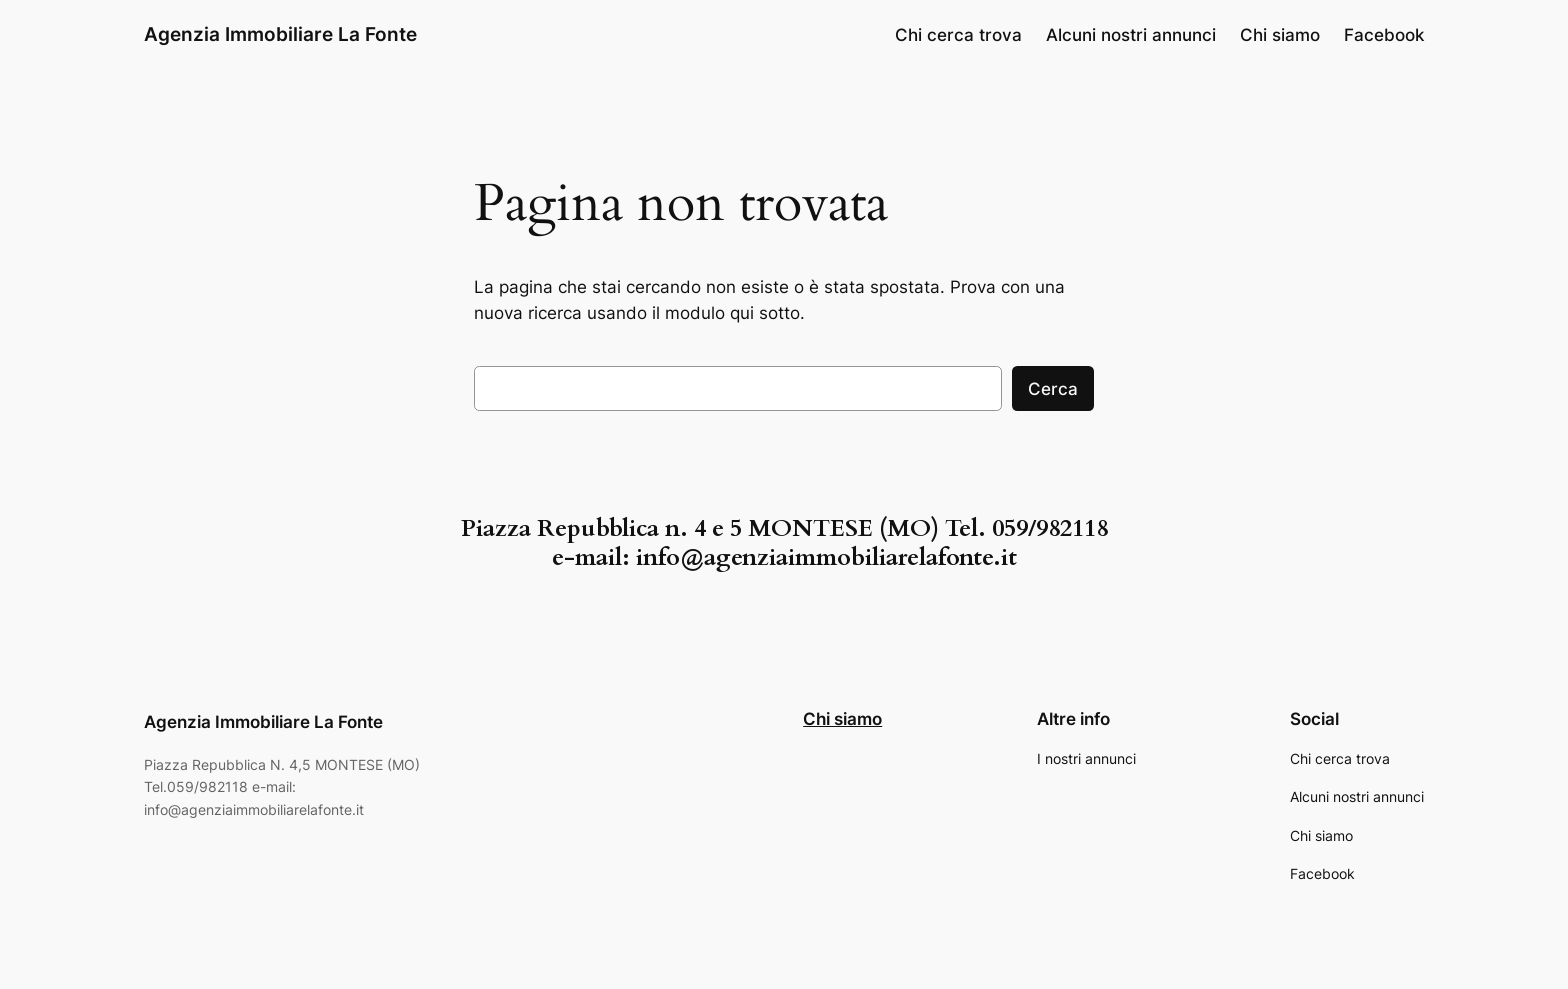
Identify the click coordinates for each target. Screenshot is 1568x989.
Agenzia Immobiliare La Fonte (280, 34)
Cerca (1053, 389)
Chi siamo (842, 719)
